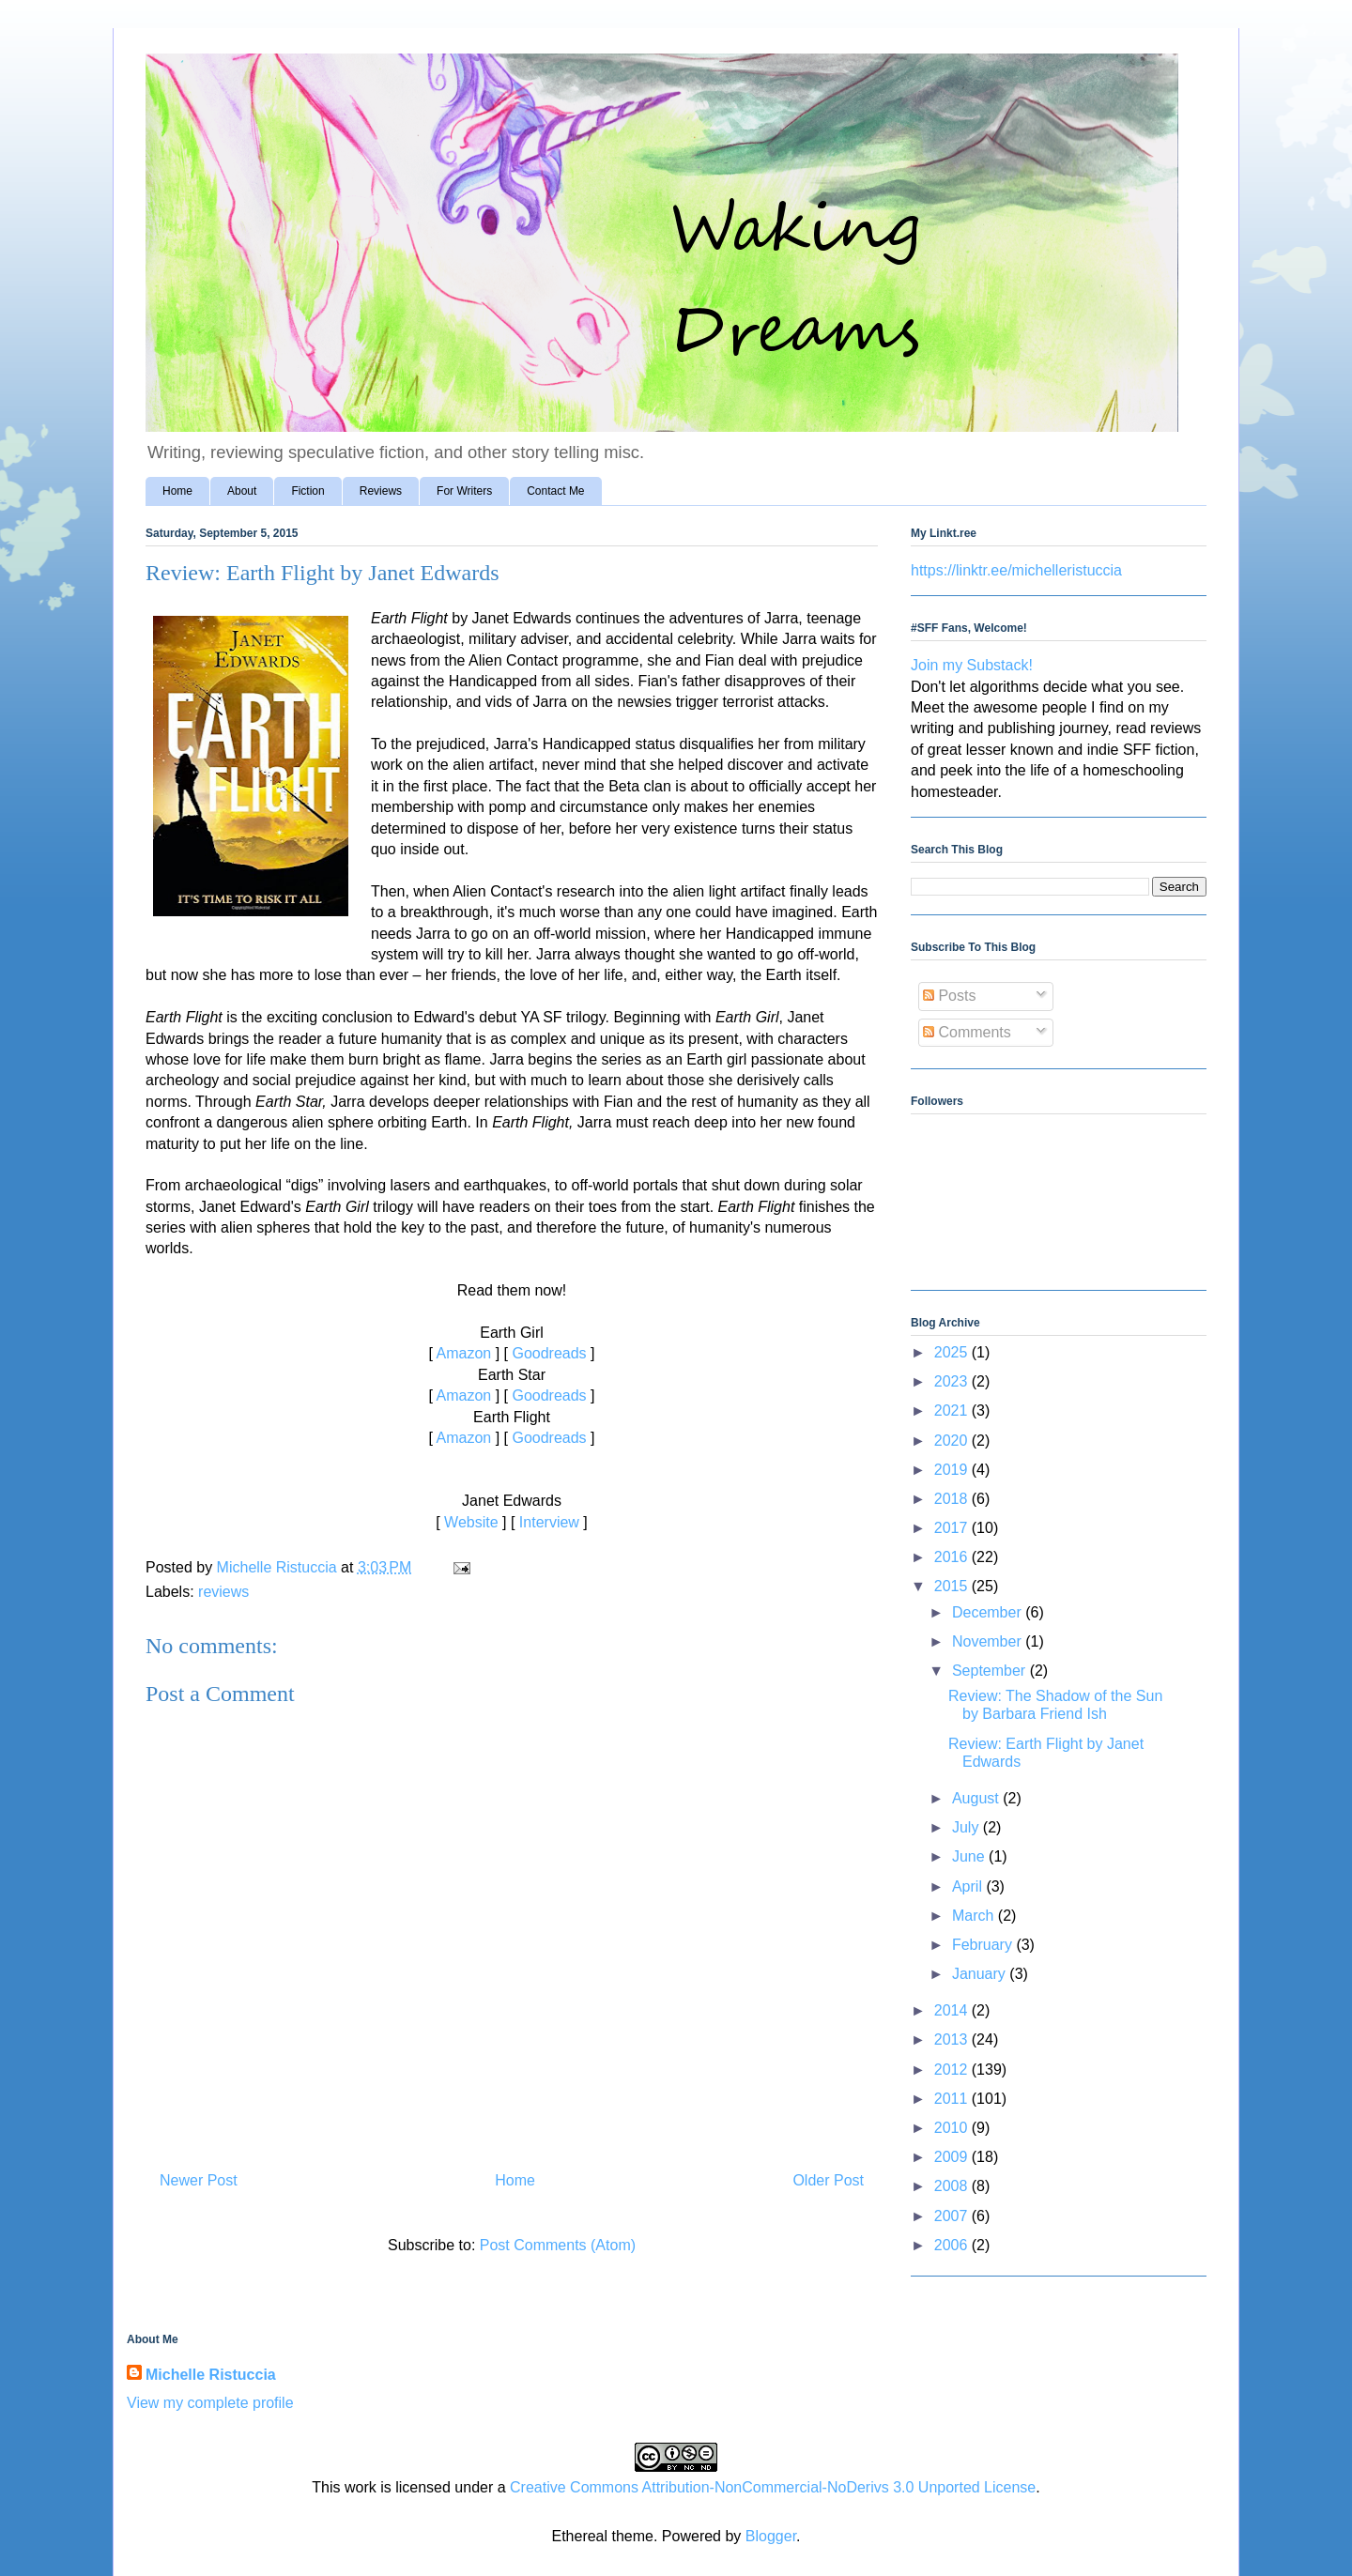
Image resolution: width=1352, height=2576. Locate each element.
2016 (953, 1557)
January (980, 1974)
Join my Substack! (972, 665)
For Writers (464, 491)
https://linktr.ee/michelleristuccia (1016, 570)
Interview (549, 1522)
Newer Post (199, 2180)
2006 (953, 2245)
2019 (953, 1470)
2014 (953, 2010)
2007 (953, 2216)
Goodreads (549, 1353)
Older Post (828, 2180)
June (970, 1856)
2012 (953, 2070)
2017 (953, 1528)
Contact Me (555, 491)
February (984, 1945)
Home (177, 491)
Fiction (307, 491)
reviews (223, 1592)
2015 (953, 1586)
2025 (953, 1352)
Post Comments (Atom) (558, 2245)
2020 (953, 1441)
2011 (953, 2099)
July (967, 1827)
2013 (953, 2039)
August (977, 1798)
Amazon (464, 1353)
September (991, 1671)
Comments (967, 1032)
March (975, 1916)
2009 (953, 2157)
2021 (953, 1410)
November (988, 1641)
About (241, 491)
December (988, 1612)
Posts (949, 996)
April (969, 1886)
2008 (953, 2186)
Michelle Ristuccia (211, 2375)
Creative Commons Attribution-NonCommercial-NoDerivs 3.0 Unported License (773, 2487)
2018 (953, 1499)
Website (471, 1522)
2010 (953, 2128)
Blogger (770, 2536)
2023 (953, 1381)
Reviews (381, 491)
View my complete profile (210, 2403)
